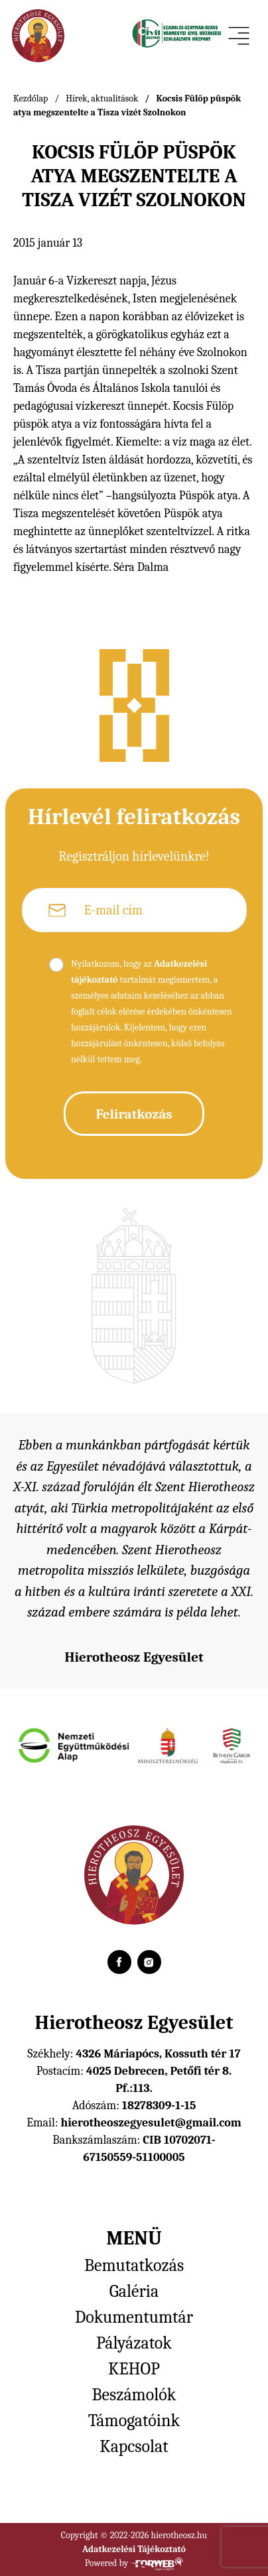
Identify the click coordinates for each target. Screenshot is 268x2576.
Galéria (134, 2291)
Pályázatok (134, 2343)
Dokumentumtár (134, 2317)
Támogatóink (134, 2421)
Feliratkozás (134, 1114)
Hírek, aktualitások (102, 98)
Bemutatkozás (134, 2266)
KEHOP (134, 2369)
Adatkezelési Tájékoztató (134, 2549)
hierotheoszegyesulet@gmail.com (150, 2123)
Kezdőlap (30, 98)
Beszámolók (134, 2395)
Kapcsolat (134, 2447)
